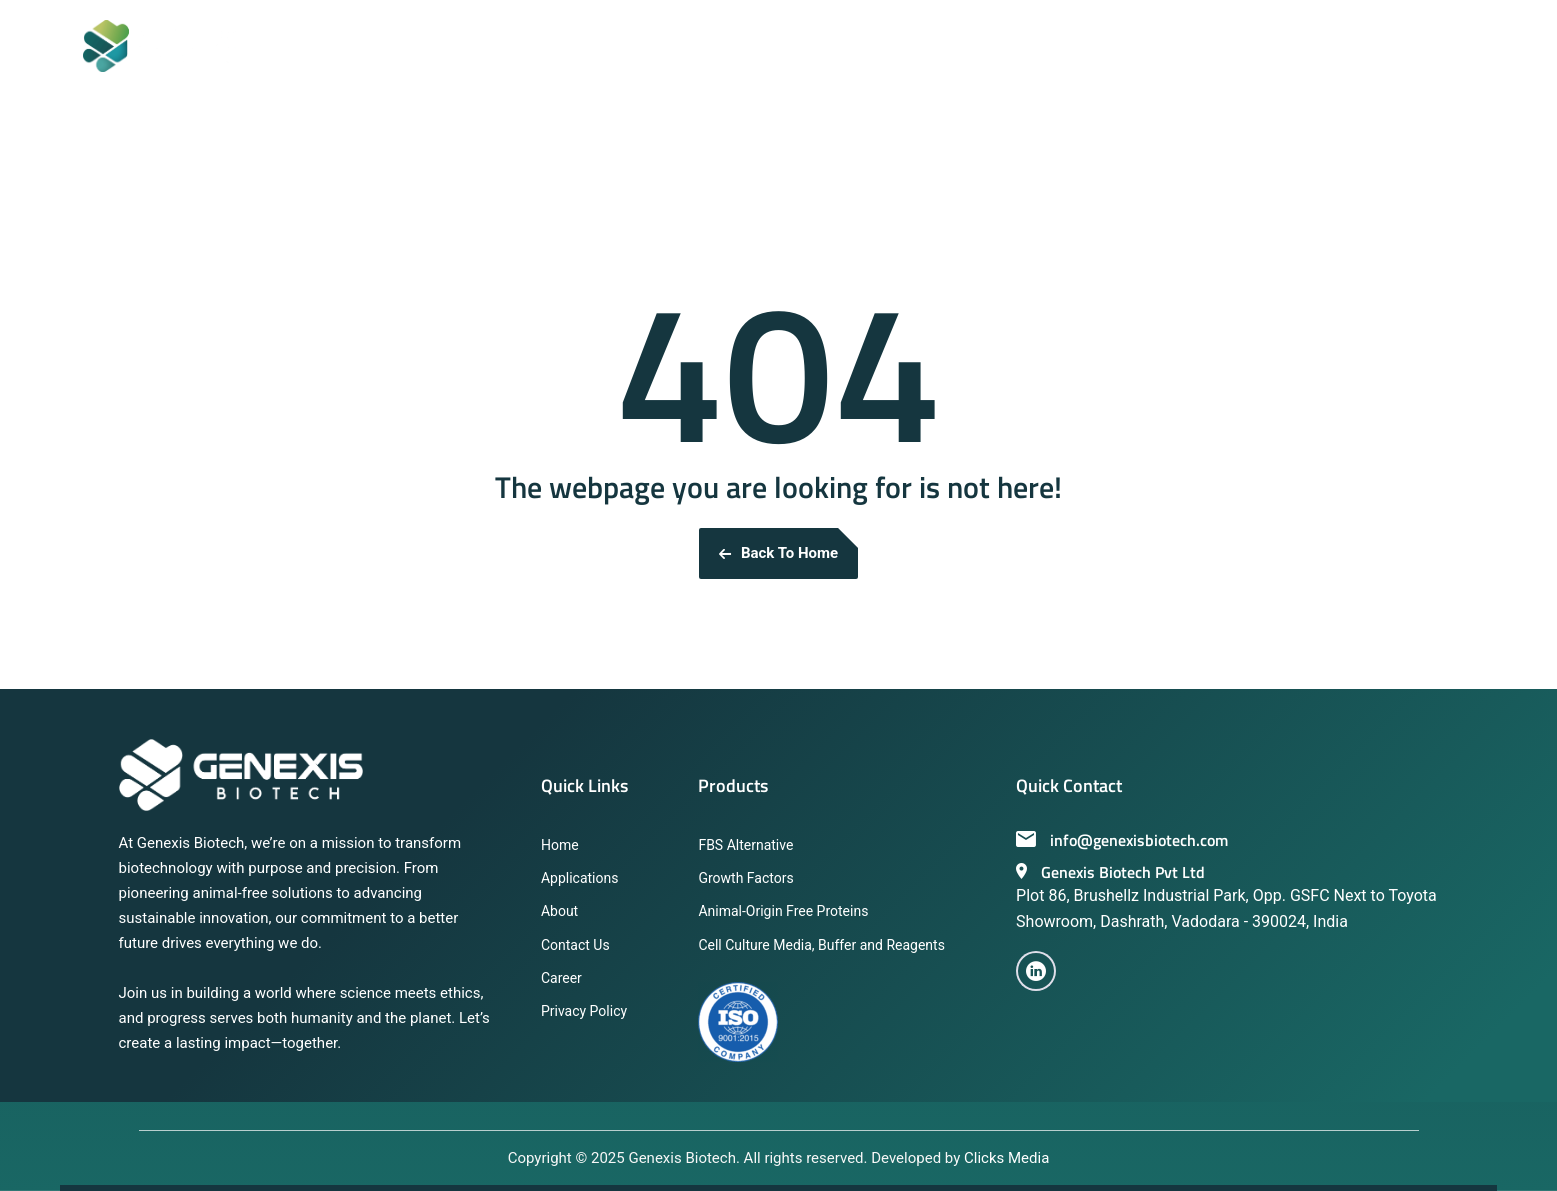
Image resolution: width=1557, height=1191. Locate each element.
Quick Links (584, 785)
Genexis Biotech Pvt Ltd (1110, 872)
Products (733, 785)
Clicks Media (1006, 1158)
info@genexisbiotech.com (1122, 840)
